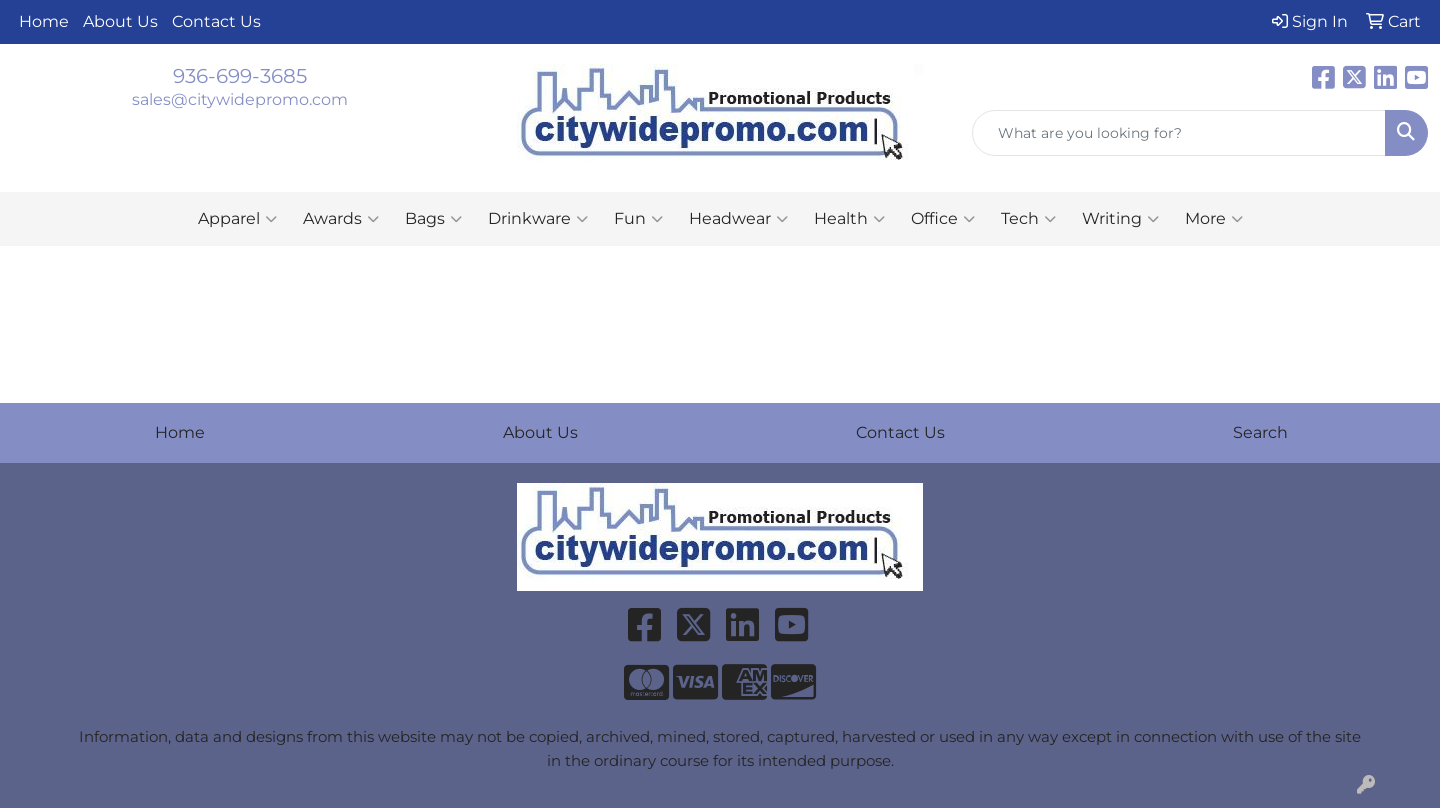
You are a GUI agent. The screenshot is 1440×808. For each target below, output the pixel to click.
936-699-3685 (240, 76)
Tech (1028, 219)
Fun (638, 219)
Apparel (237, 219)
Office (943, 219)
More (1214, 219)
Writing (1120, 219)
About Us (120, 21)
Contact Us (216, 21)
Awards (341, 219)
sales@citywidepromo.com (240, 99)
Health (849, 219)
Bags (433, 219)
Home (44, 21)
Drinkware (538, 219)
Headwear (738, 219)
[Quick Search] (1179, 133)
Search (1260, 432)
